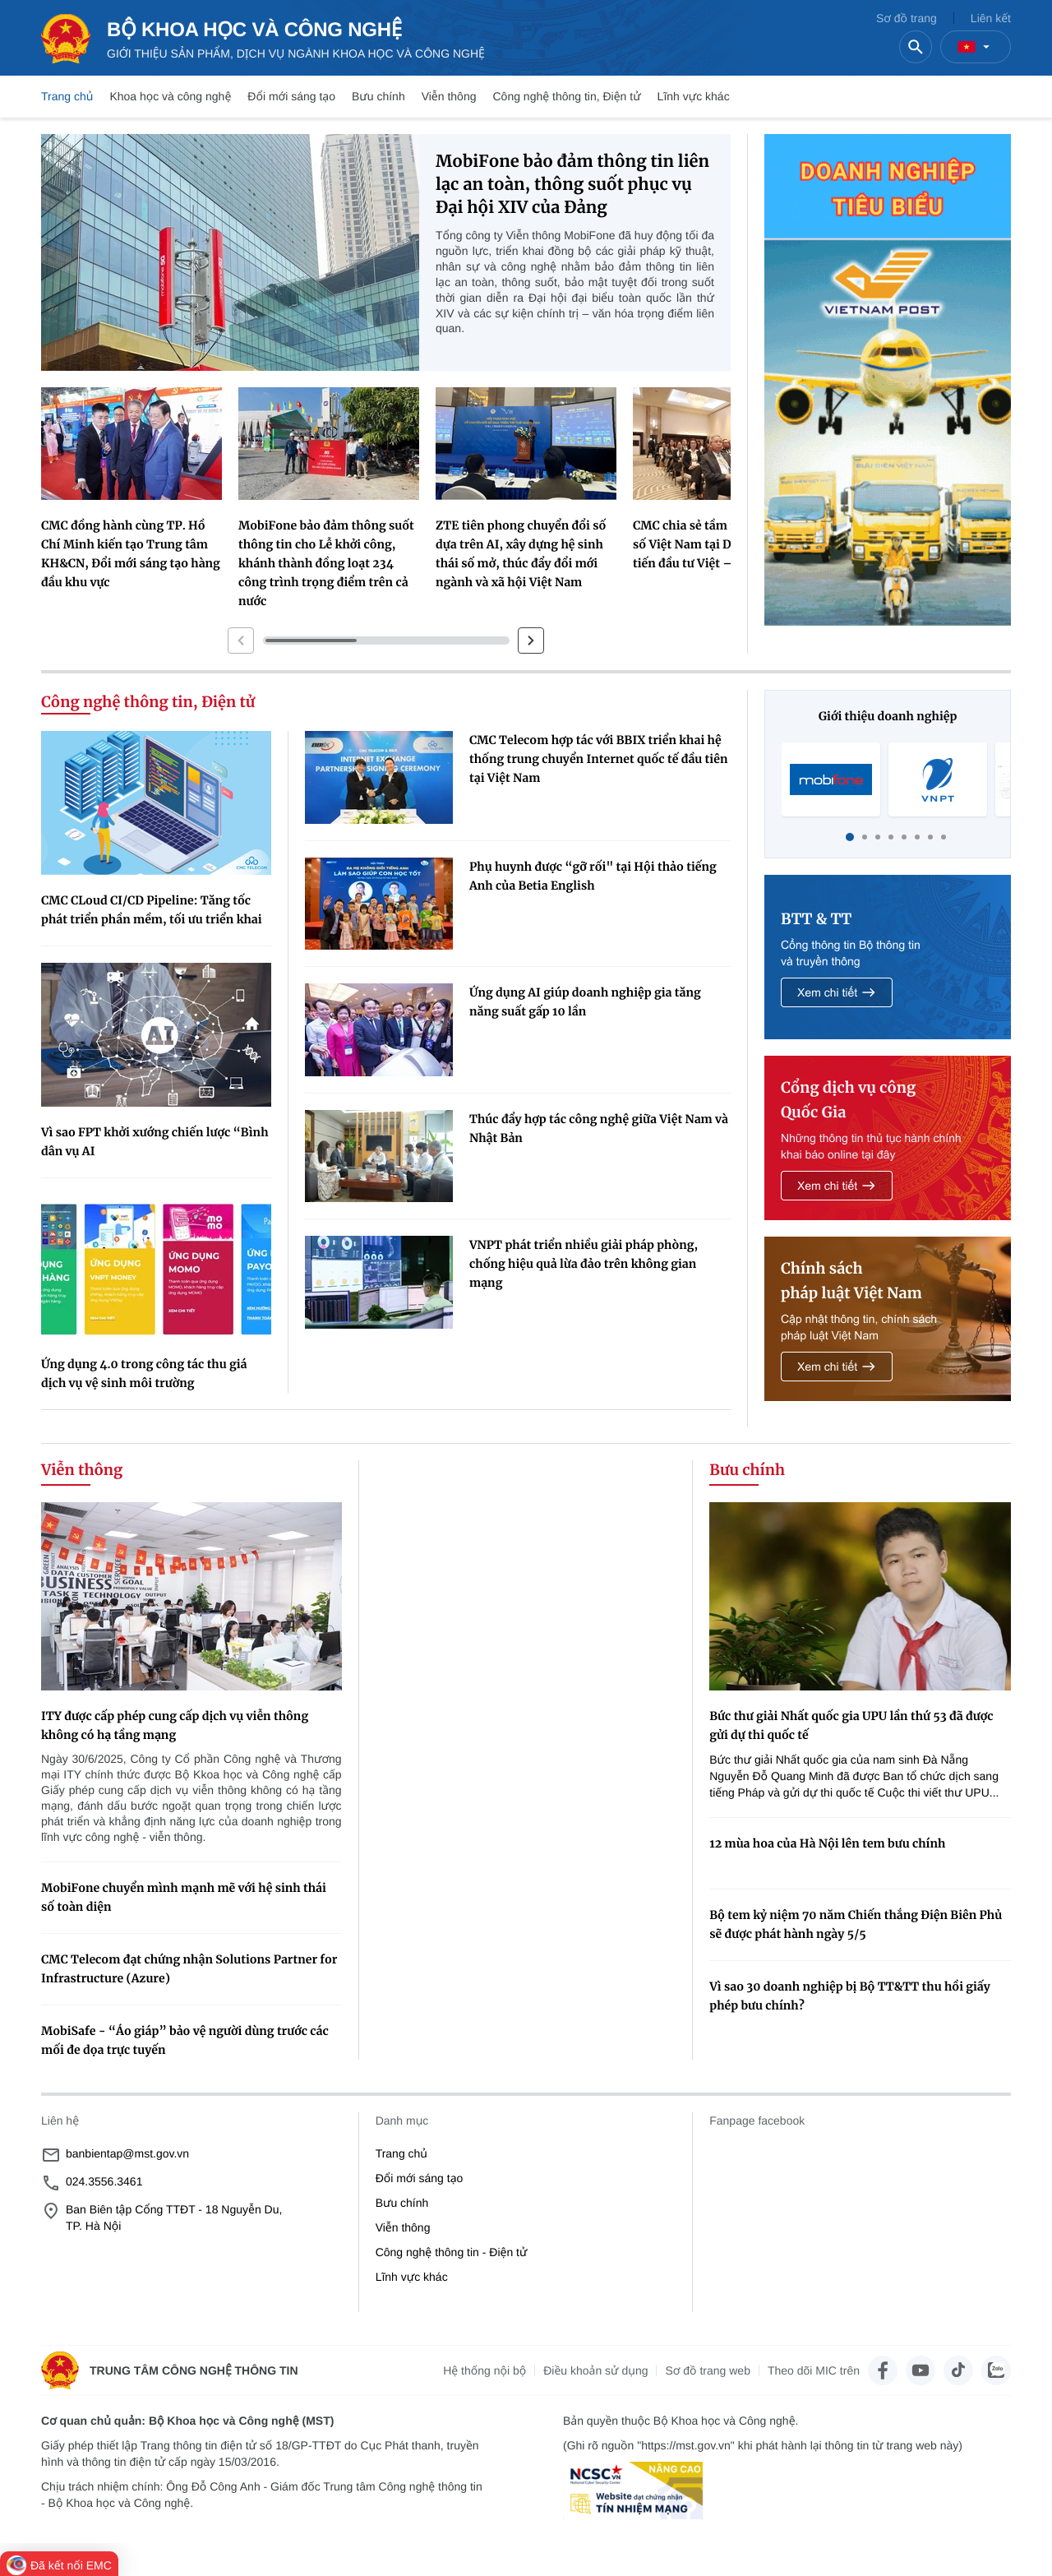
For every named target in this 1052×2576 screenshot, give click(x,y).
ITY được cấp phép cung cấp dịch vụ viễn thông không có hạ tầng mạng (174, 1725)
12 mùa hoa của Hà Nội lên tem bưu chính (827, 1843)
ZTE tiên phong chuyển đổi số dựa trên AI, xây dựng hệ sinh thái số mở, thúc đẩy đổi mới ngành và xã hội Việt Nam (521, 554)
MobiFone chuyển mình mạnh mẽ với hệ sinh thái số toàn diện (183, 1897)
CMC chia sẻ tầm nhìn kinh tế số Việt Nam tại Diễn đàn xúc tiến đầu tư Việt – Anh (717, 544)
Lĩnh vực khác (694, 96)
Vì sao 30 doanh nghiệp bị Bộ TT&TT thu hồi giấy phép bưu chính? (849, 1996)
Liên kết (991, 18)
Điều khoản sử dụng (595, 2370)
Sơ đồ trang (906, 18)
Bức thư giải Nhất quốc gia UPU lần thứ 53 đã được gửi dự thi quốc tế (851, 1725)
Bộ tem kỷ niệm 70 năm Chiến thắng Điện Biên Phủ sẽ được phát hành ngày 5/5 (855, 1924)
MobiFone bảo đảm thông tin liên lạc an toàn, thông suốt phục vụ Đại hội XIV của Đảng (572, 184)
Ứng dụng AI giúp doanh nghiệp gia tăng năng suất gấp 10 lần (585, 1002)
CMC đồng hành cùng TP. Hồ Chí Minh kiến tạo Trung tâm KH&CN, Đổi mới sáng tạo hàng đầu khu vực (130, 554)
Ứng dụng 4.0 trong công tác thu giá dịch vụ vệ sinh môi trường (144, 1373)
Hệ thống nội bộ (484, 2370)
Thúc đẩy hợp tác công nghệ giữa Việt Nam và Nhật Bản (598, 1128)
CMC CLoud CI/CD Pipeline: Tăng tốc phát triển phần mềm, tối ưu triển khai (151, 910)
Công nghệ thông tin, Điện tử (566, 96)
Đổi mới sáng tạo (291, 96)
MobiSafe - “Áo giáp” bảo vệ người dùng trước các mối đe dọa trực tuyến (185, 2040)
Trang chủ (67, 96)
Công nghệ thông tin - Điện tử (452, 2252)
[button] (241, 640)
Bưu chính (378, 96)
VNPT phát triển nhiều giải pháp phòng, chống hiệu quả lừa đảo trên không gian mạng (583, 1263)
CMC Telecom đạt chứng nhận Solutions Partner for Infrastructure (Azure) (189, 1969)
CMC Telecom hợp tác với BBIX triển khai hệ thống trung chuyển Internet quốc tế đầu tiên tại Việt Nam (598, 759)
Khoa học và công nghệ (170, 96)
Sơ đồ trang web (707, 2370)
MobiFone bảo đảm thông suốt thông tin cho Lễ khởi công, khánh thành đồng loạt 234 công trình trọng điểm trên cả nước (326, 563)
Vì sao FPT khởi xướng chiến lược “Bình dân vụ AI (155, 1142)
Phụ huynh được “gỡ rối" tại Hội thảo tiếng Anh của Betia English (593, 876)
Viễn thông (449, 96)
